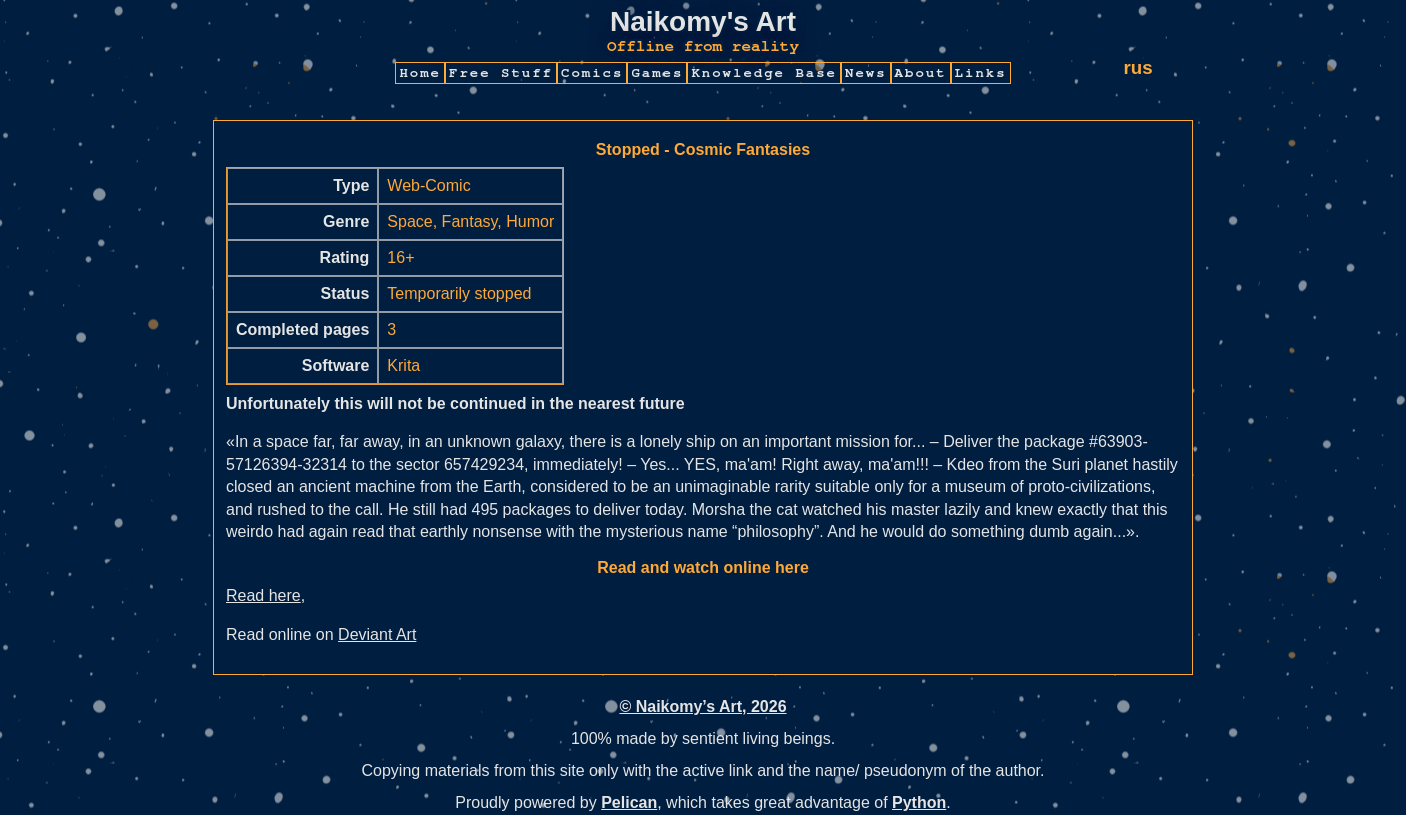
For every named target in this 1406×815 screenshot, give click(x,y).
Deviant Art (377, 634)
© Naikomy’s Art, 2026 (702, 706)
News (866, 73)
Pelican (629, 802)
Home (420, 73)
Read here (263, 595)
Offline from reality (703, 46)
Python (919, 802)
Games (657, 73)
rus (1137, 67)
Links (981, 73)
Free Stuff (501, 73)
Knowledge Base (764, 73)
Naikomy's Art (703, 21)
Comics (592, 73)
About (921, 73)
